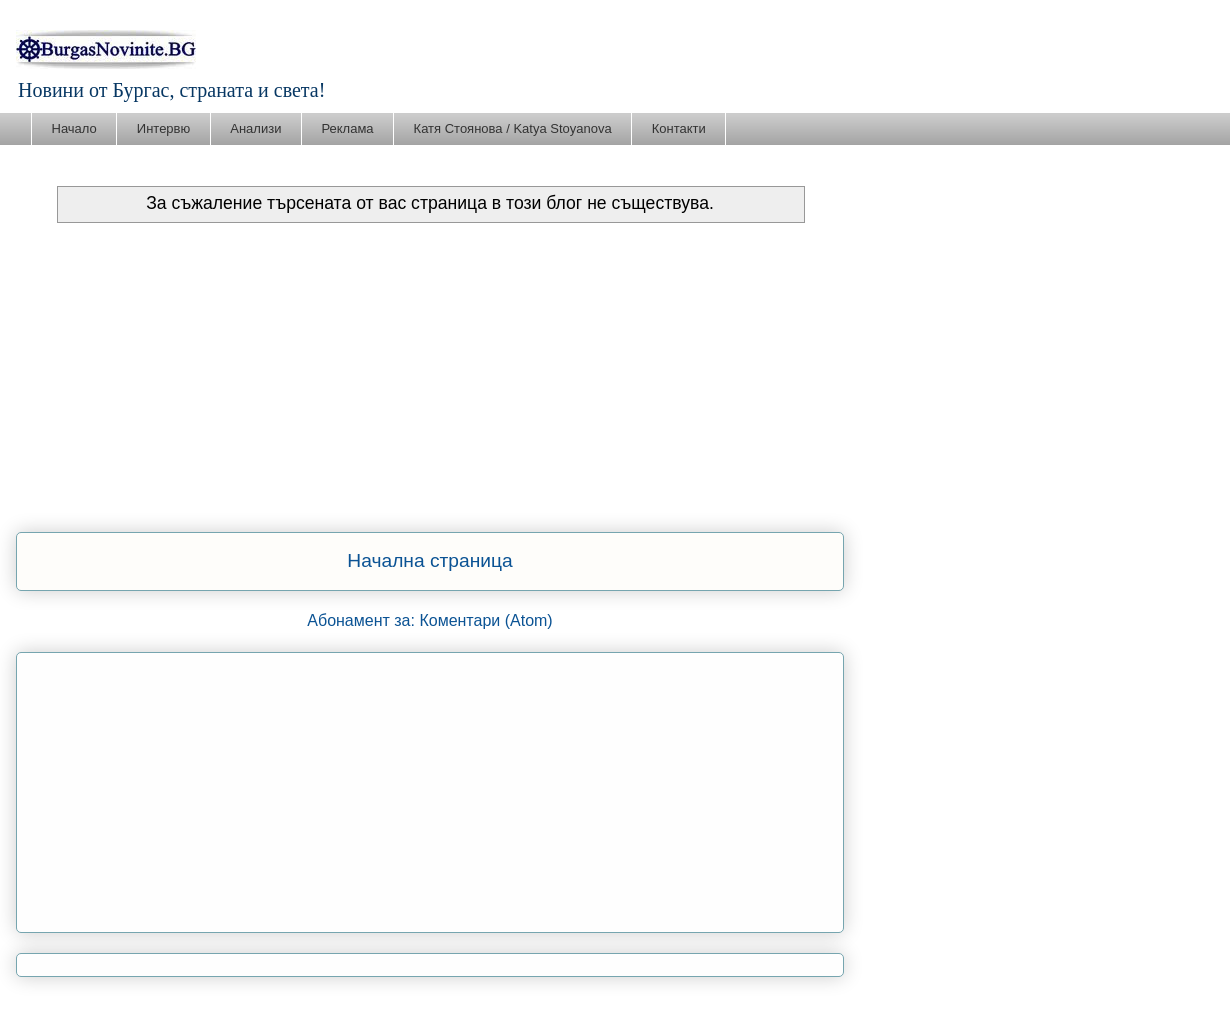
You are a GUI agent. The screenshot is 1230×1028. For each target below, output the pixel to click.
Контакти (679, 128)
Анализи (255, 128)
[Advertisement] (430, 373)
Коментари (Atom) (485, 620)
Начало (74, 128)
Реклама (347, 128)
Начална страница (429, 560)
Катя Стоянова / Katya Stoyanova (513, 128)
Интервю (163, 128)
